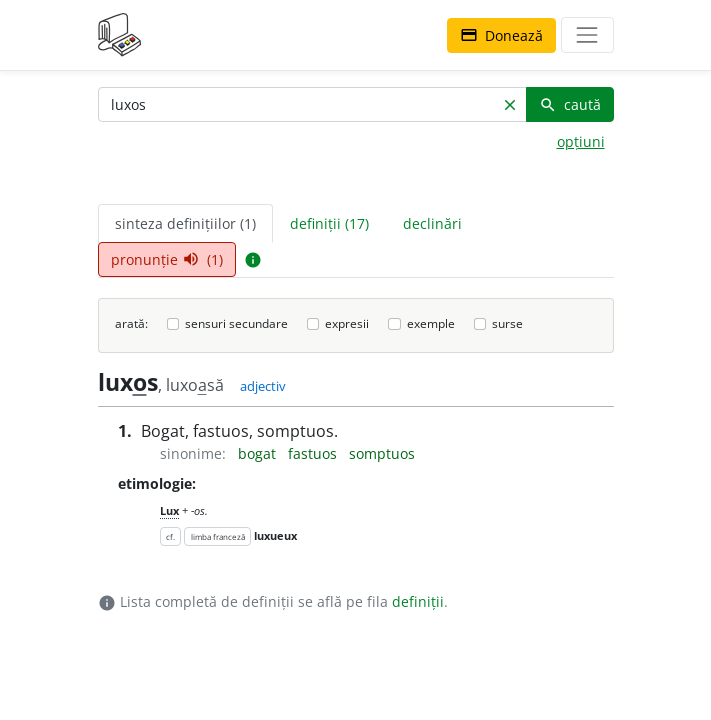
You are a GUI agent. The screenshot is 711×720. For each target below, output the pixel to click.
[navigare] (587, 35)
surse (507, 323)
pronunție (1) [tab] (167, 259)
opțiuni (581, 141)
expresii (347, 323)
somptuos (382, 453)
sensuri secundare (236, 323)
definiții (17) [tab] (329, 223)
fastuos (314, 453)
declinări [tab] (432, 223)
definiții (418, 601)
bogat (259, 453)
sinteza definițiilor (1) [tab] (185, 223)
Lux (169, 510)
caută (570, 104)
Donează (501, 35)
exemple (431, 323)
